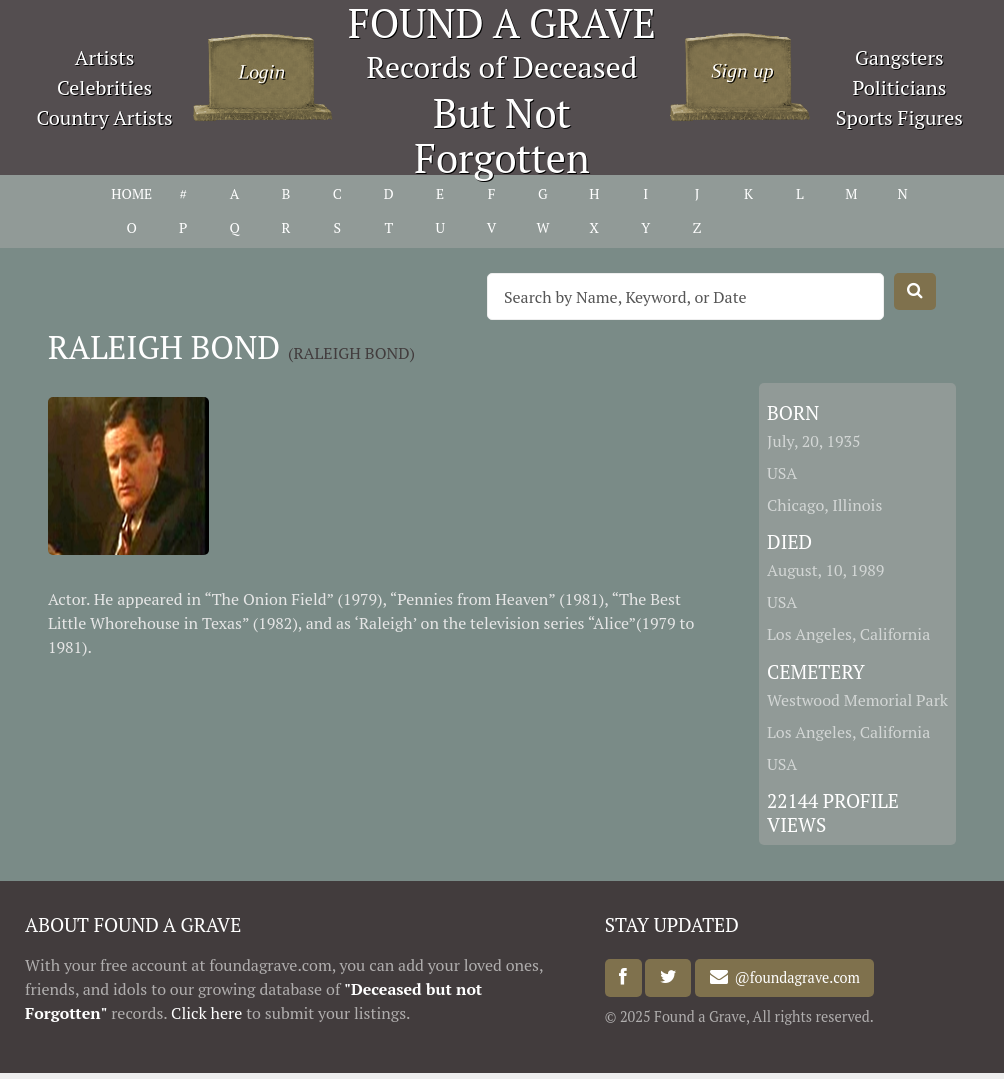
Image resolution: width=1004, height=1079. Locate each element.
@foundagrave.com (794, 977)
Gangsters (899, 57)
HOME (131, 193)
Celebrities (104, 87)
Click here (206, 1013)
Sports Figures (899, 117)
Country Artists (104, 117)
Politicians (899, 87)
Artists (105, 57)
